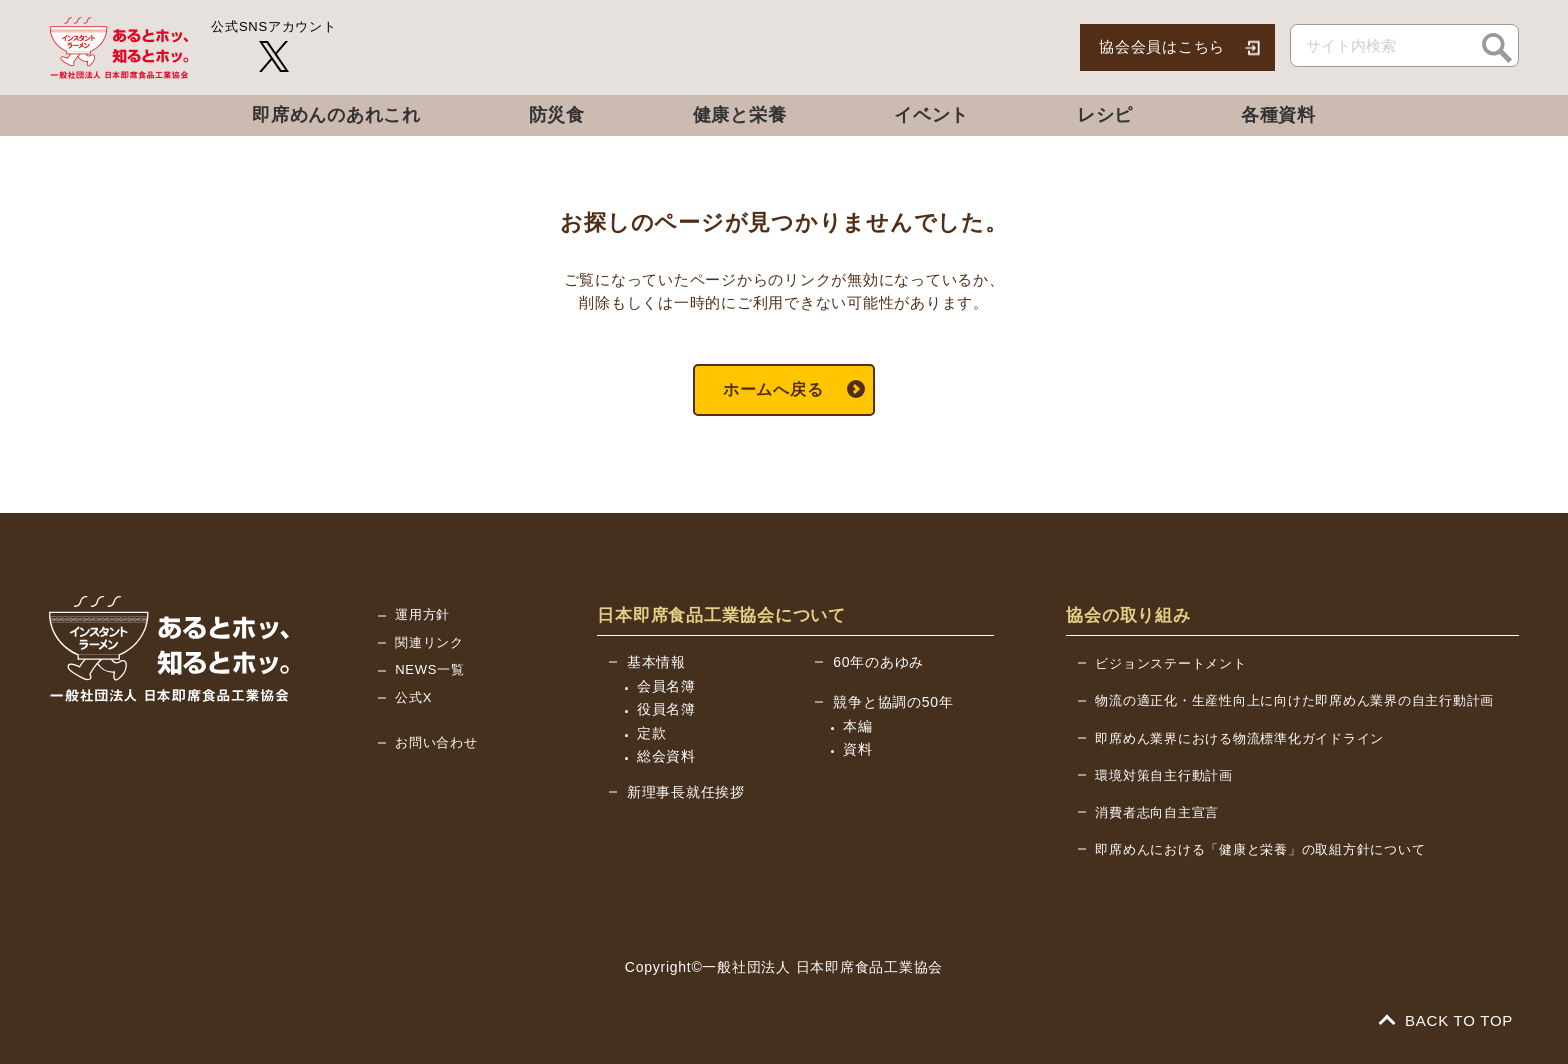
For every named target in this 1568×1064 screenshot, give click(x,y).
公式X (413, 697)
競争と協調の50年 (893, 702)
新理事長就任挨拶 (686, 792)
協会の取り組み (1128, 615)
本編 (858, 726)
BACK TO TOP (1447, 1020)
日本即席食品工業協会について (721, 615)
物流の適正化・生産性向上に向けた (1294, 700)
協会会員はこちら (1162, 46)
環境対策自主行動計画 (1164, 775)
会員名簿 (666, 686)
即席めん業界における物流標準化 (1239, 738)
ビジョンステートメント (1170, 663)
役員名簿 (666, 709)
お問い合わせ (436, 742)
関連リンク (429, 642)
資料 (858, 749)
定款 (652, 733)
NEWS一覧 (430, 669)
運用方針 (422, 614)
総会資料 (666, 756)
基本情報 (656, 662)
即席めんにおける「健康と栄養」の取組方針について (1260, 849)
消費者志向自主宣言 (1157, 812)
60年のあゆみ (878, 662)
